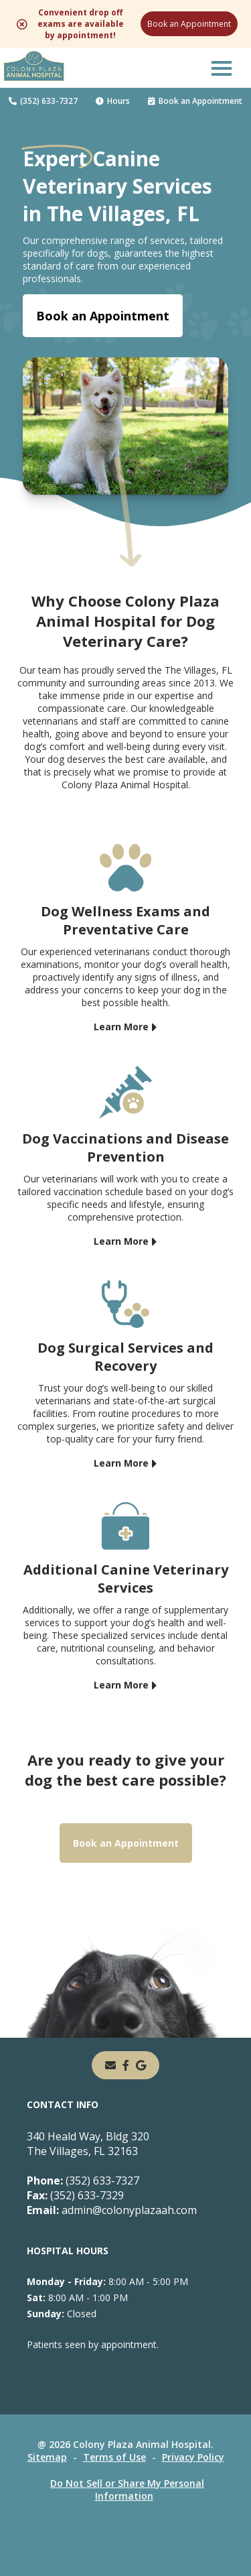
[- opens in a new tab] (125, 2065)
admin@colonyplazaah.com (112, 2210)
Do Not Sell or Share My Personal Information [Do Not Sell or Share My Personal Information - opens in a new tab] (127, 2489)
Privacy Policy (193, 2457)
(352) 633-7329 (75, 2195)
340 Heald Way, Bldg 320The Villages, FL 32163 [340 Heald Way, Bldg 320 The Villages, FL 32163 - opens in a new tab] (88, 2143)
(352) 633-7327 (43, 101)
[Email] (110, 2065)
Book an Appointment (189, 23)
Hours (113, 101)
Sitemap (47, 2457)
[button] (222, 67)
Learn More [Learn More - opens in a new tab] (121, 1026)
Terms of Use (114, 2457)
